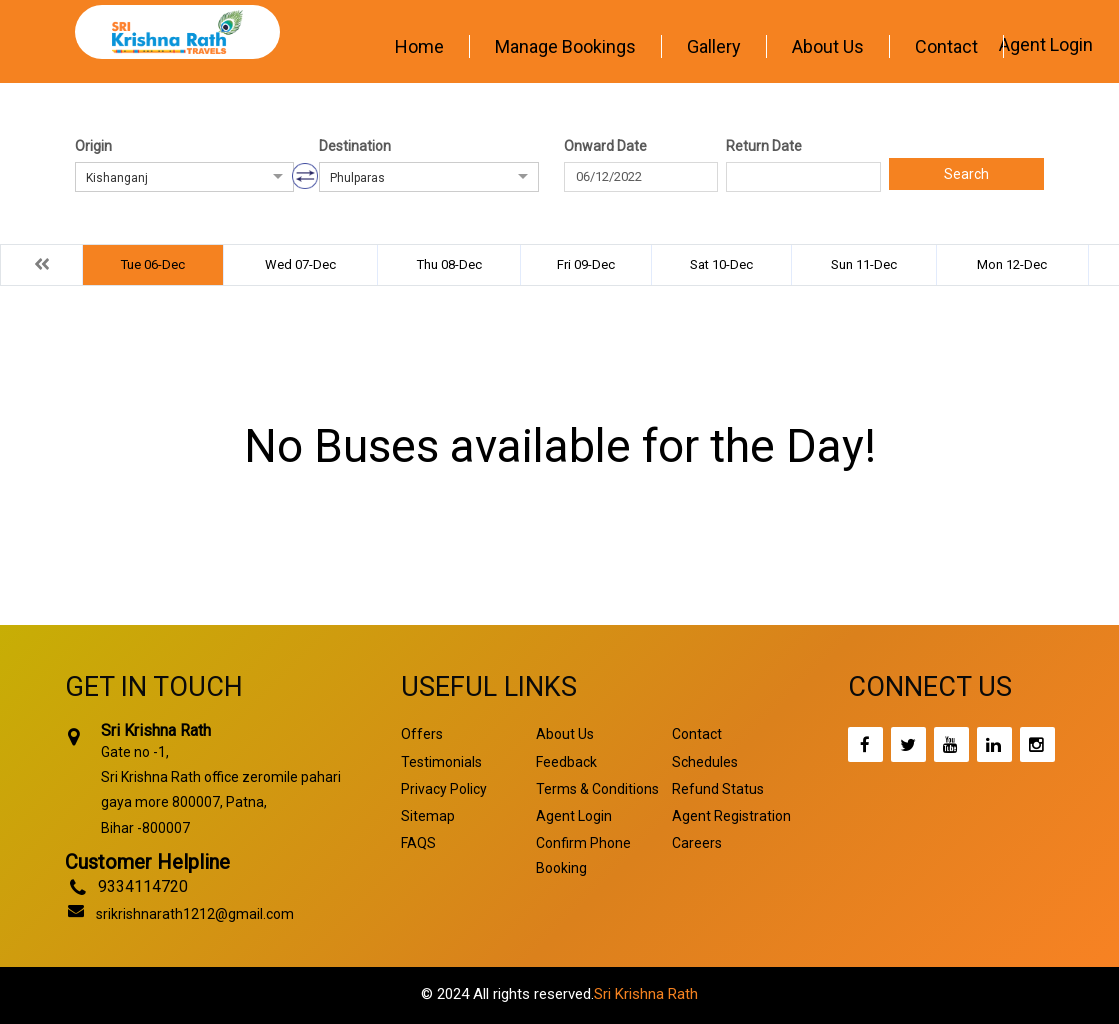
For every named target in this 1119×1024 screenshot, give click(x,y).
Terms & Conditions (597, 789)
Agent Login (1046, 44)
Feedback (566, 762)
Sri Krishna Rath (646, 994)
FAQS (418, 843)
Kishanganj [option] (117, 178)
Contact (946, 46)
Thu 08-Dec (449, 264)
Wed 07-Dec (300, 264)
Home (419, 46)
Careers (697, 843)
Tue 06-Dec (153, 264)
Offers (422, 734)
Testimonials (441, 762)
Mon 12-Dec (1012, 264)
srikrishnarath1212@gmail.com (195, 914)
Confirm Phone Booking (583, 855)
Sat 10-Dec (721, 264)
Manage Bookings (565, 46)
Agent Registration (731, 816)
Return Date (764, 146)
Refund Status (718, 789)
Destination (355, 146)
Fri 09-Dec (586, 264)
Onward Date (605, 146)
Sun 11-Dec (864, 264)
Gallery (714, 46)
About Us (828, 46)
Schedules (705, 762)
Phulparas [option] (357, 178)
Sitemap (428, 816)
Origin (93, 146)
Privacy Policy (444, 789)
